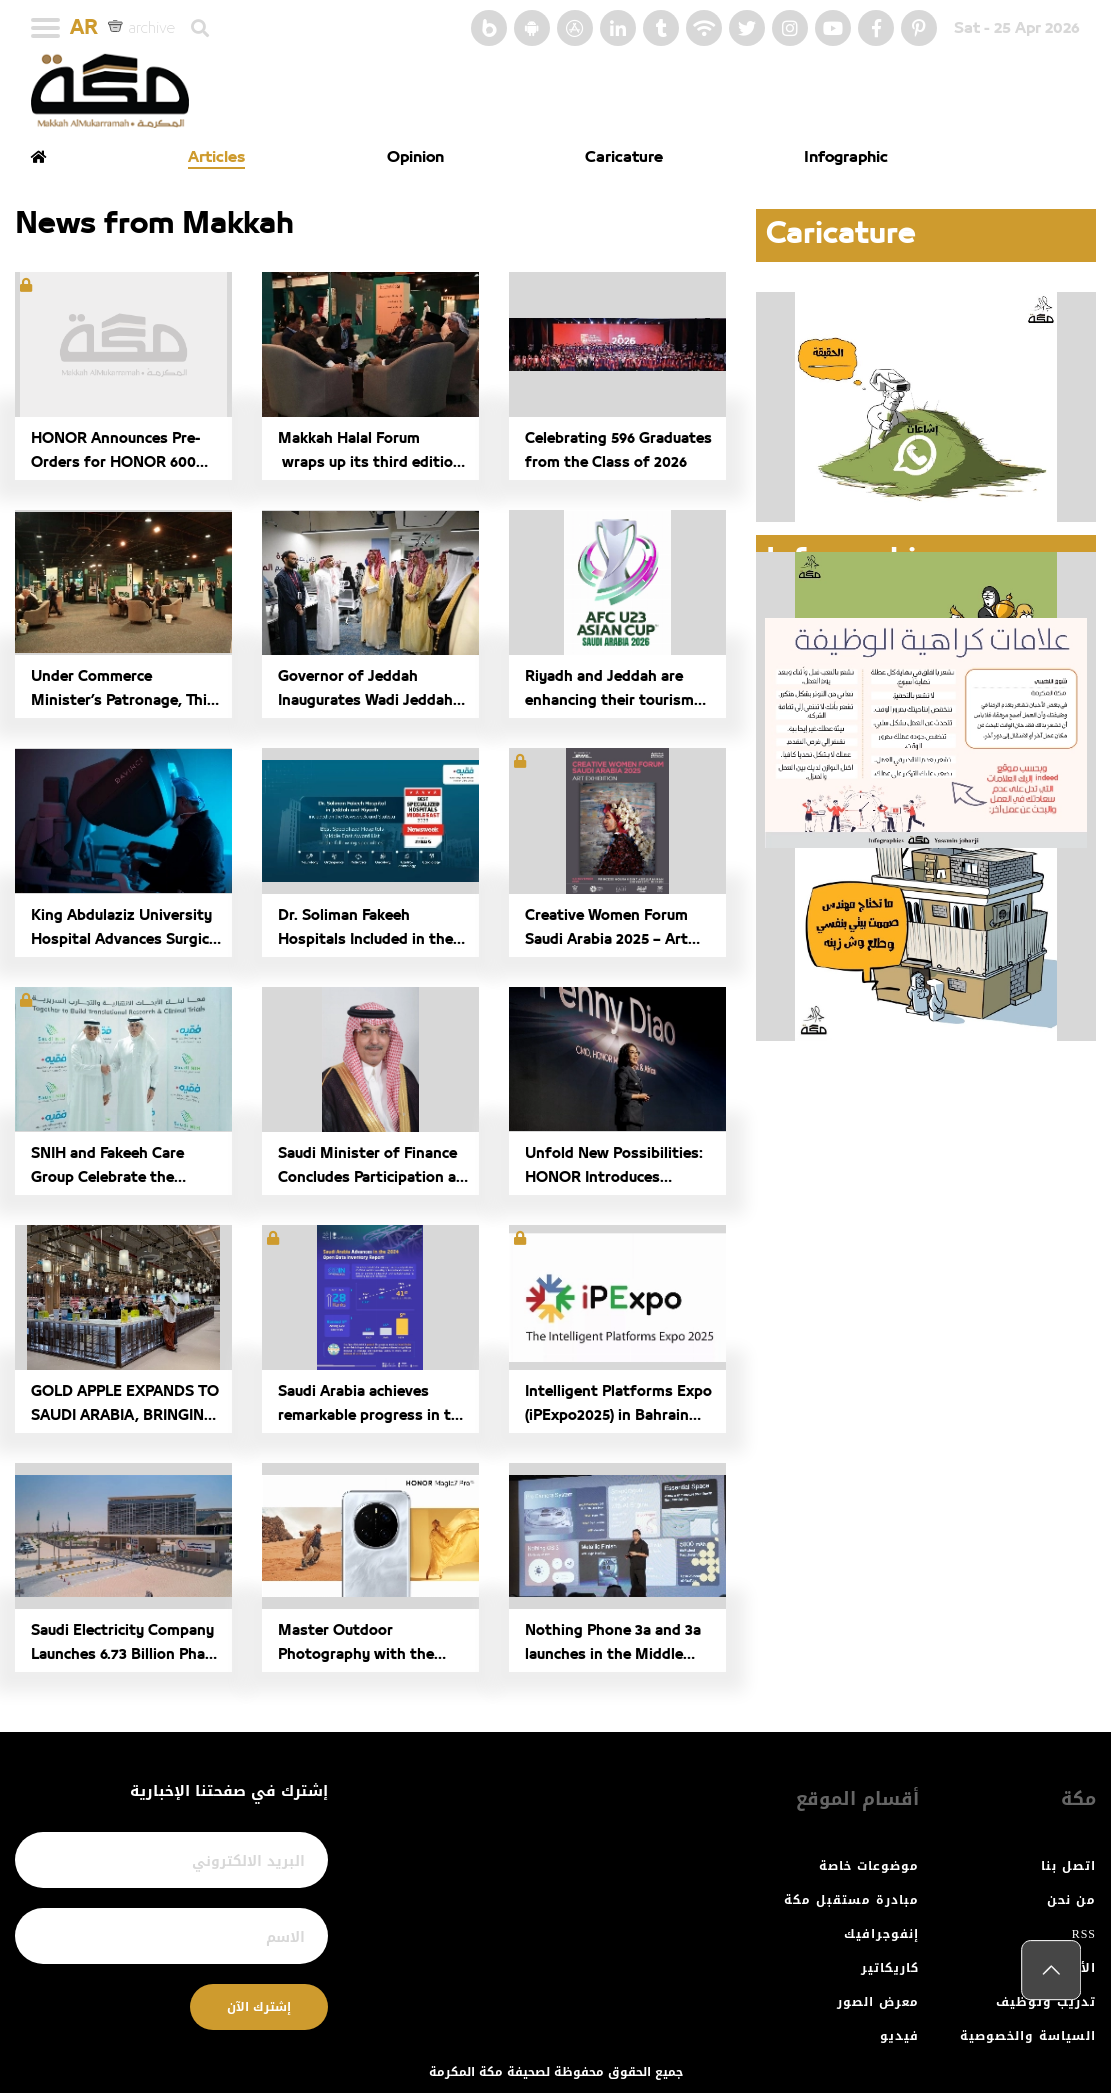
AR (84, 28)
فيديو (899, 2036)
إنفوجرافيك (881, 1934)
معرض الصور (878, 2002)
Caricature (624, 157)
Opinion (415, 157)
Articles (216, 157)
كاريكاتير (890, 1968)
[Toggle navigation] (45, 28)
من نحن (1071, 1900)
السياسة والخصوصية (1028, 2036)
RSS (1084, 1934)
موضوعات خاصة (869, 1866)
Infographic (846, 157)
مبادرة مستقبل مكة (851, 1900)
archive (141, 27)
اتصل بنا (1068, 1866)
